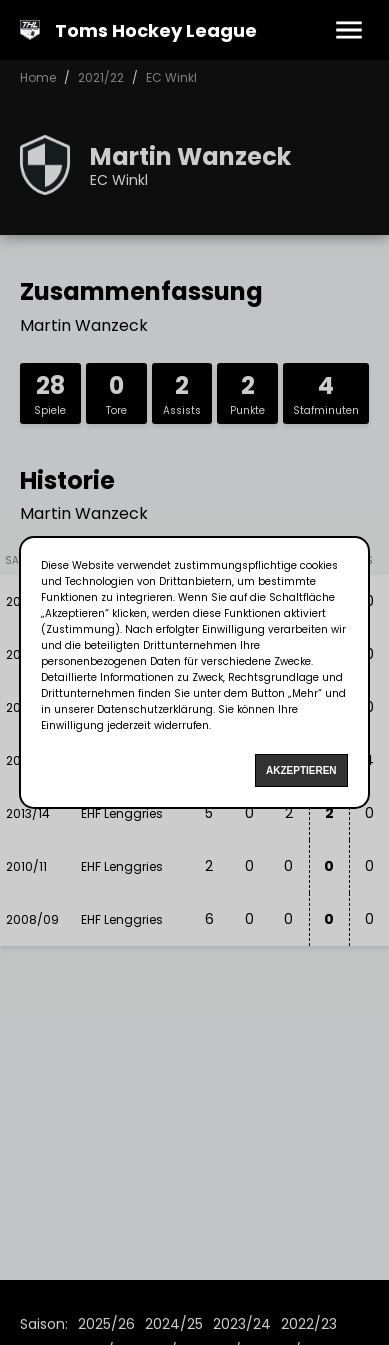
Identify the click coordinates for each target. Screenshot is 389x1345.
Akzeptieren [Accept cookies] (301, 770)
